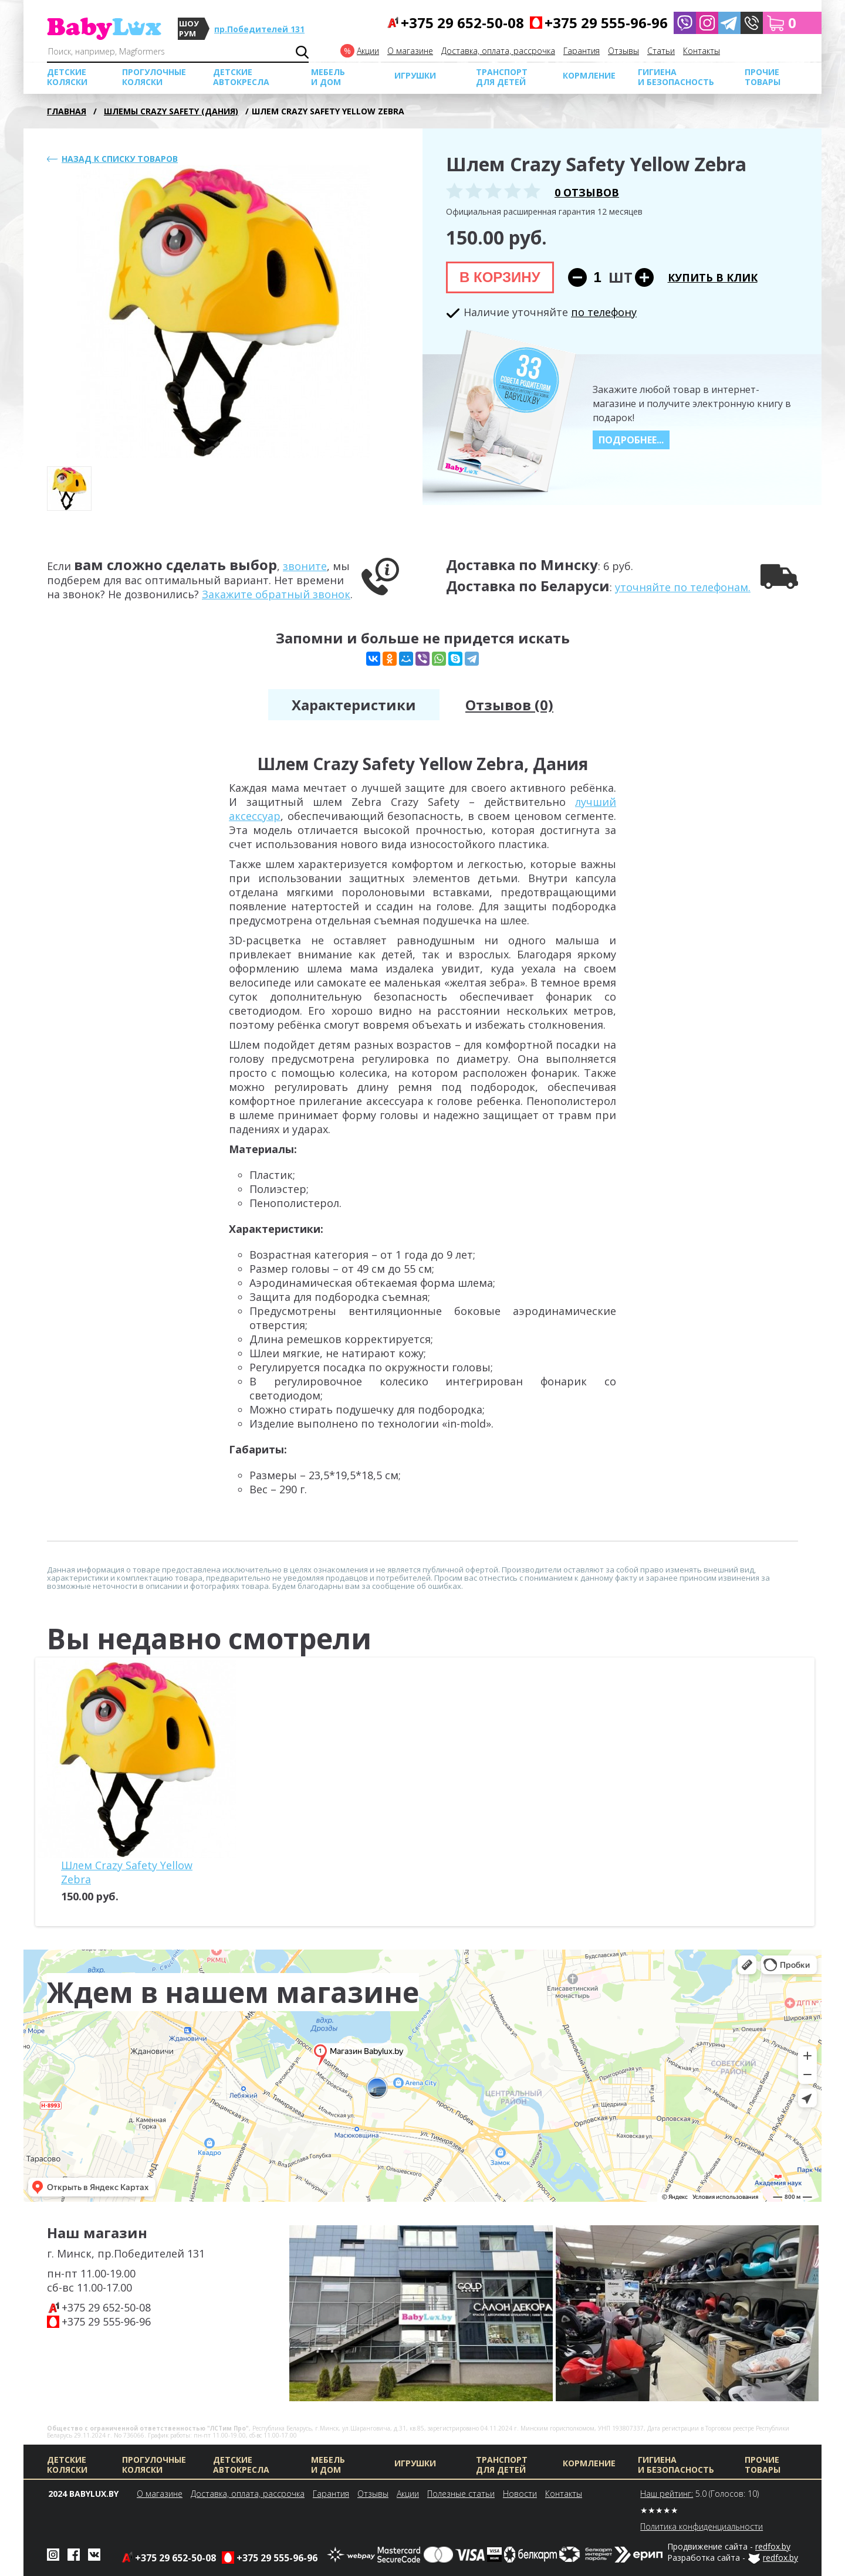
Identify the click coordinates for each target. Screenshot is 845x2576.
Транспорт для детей (502, 77)
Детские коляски (67, 77)
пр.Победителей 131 (259, 29)
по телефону (604, 312)
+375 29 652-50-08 (106, 2307)
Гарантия (581, 50)
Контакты (701, 50)
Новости (520, 2493)
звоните (305, 566)
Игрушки (415, 75)
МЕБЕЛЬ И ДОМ (328, 77)
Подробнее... (631, 439)
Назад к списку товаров (120, 158)
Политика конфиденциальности (701, 2526)
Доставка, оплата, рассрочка (498, 50)
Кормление (589, 75)
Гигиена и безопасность (676, 77)
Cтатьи (661, 50)
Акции (368, 50)
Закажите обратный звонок (276, 594)
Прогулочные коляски (154, 77)
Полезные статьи (461, 2493)
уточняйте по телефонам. (683, 587)
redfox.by (772, 2546)
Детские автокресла (241, 77)
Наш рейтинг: (666, 2493)
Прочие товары (762, 77)
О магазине (410, 50)
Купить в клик (713, 277)
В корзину (499, 277)
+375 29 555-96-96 (106, 2321)
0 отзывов (587, 192)
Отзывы (623, 50)
